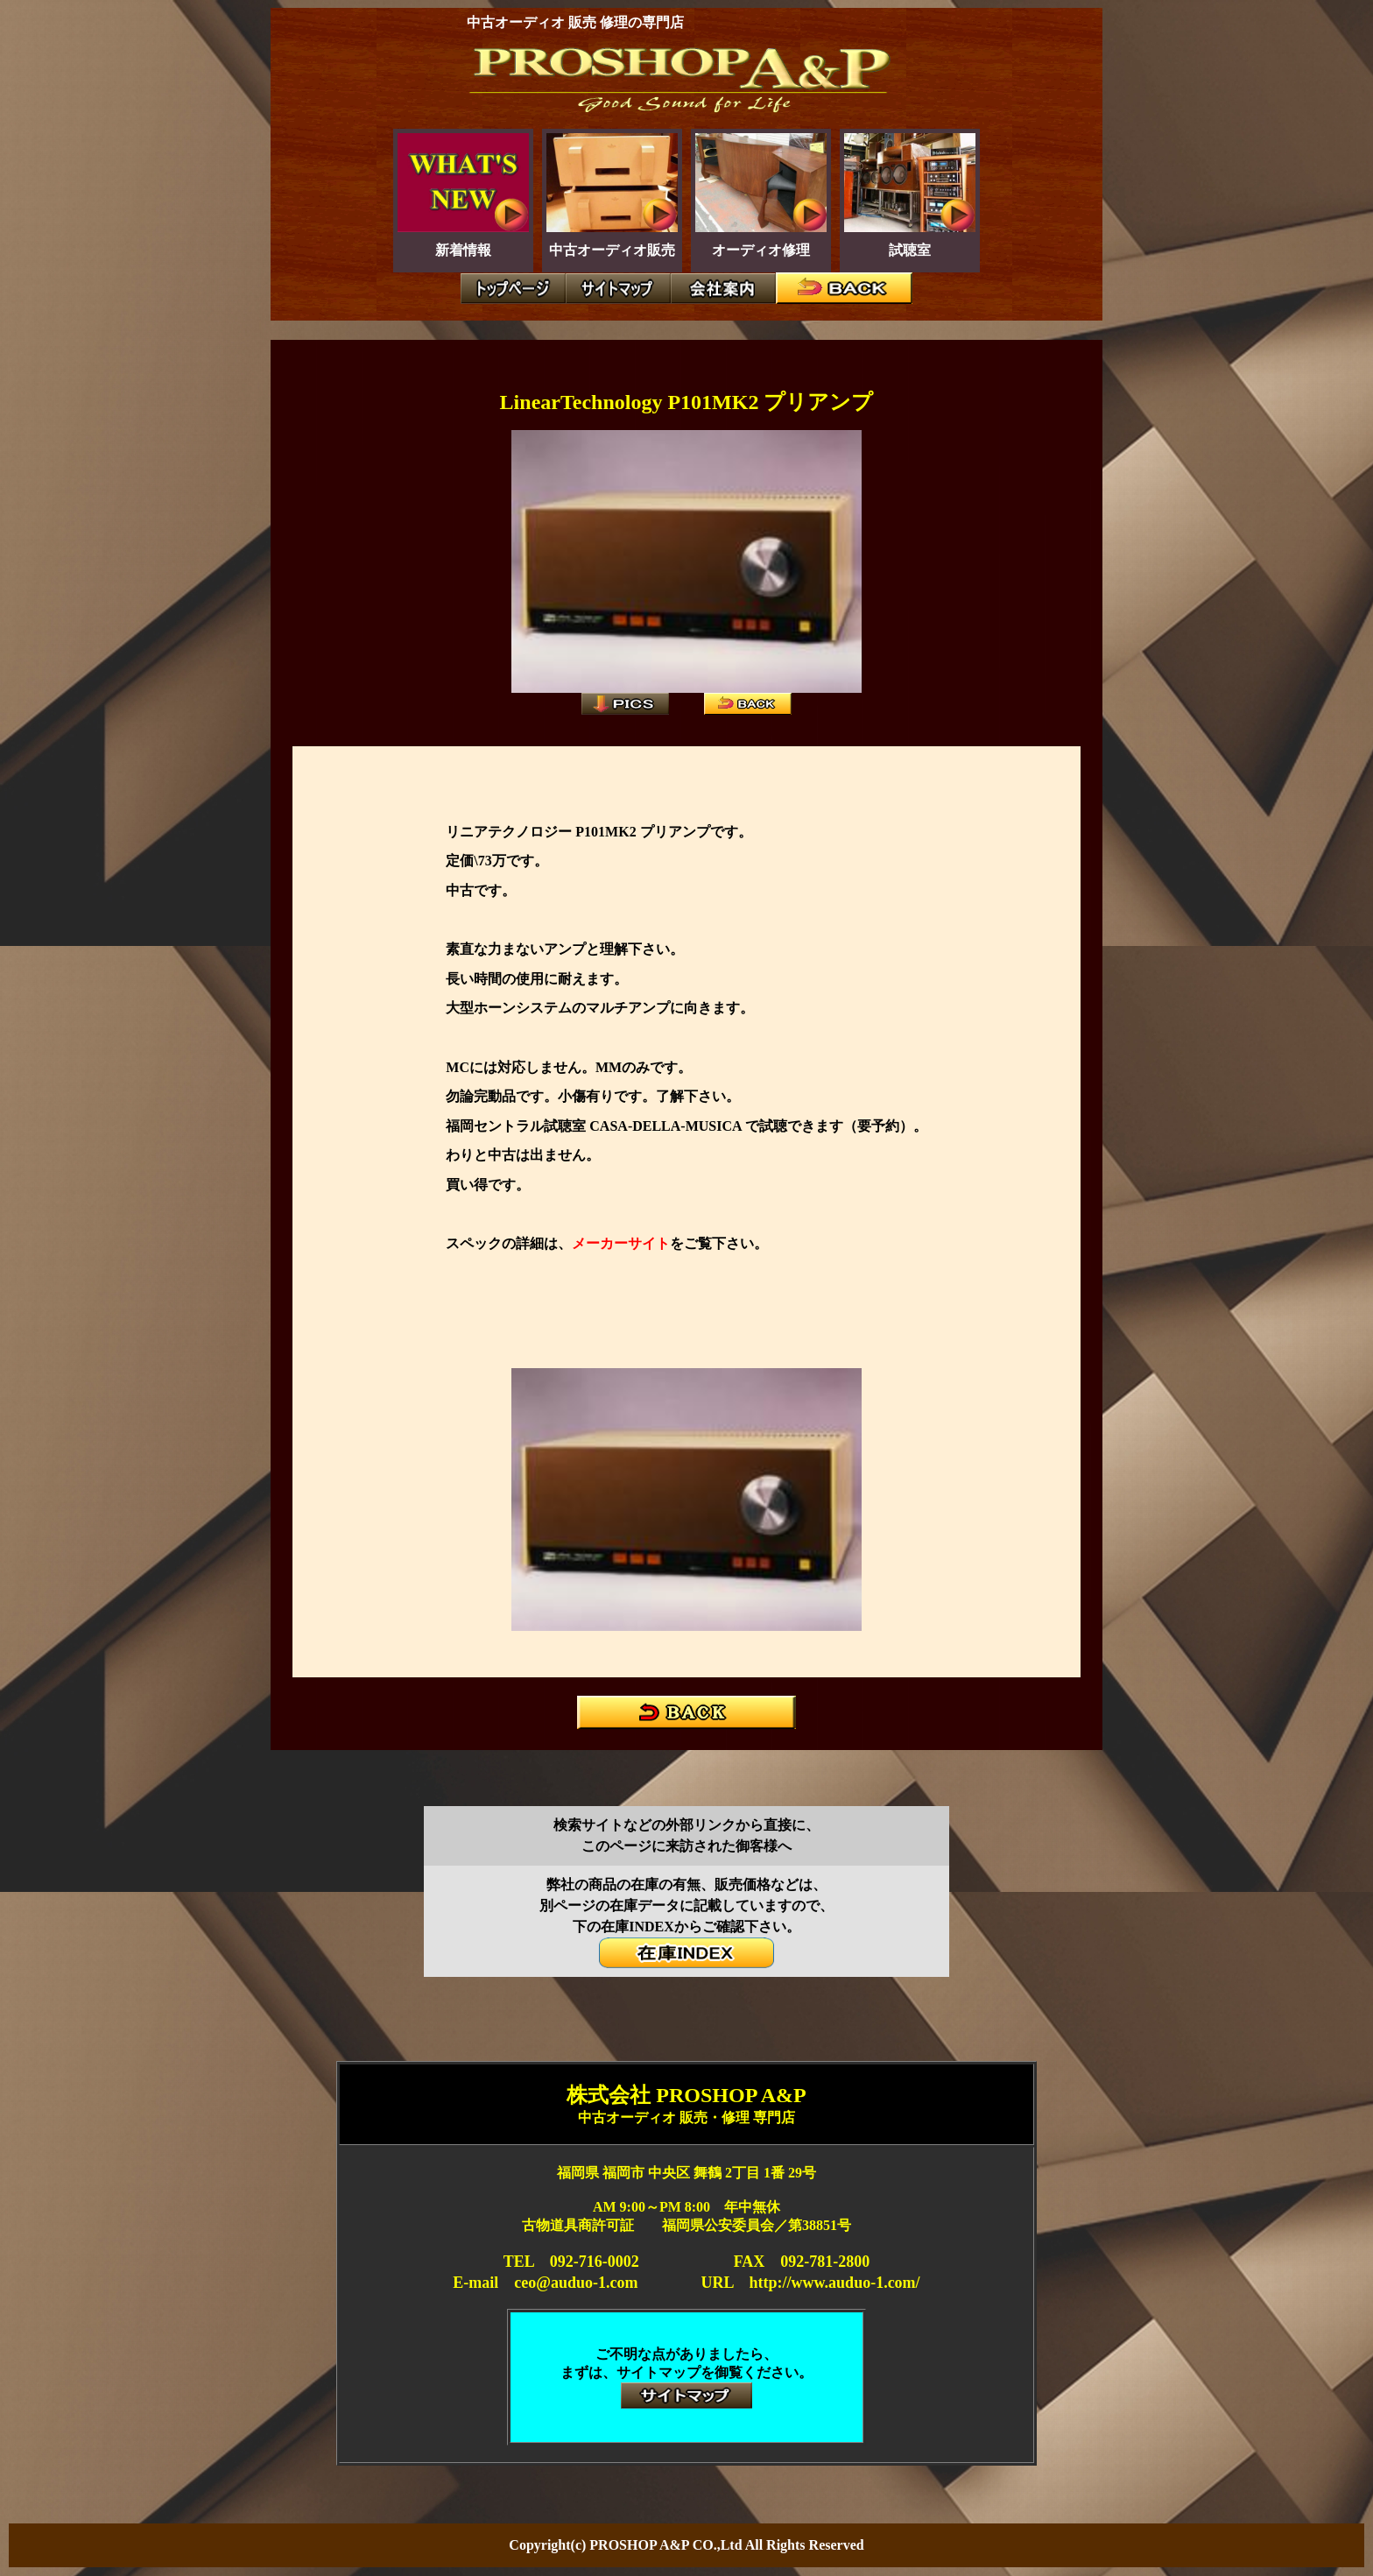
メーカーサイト (621, 1243)
